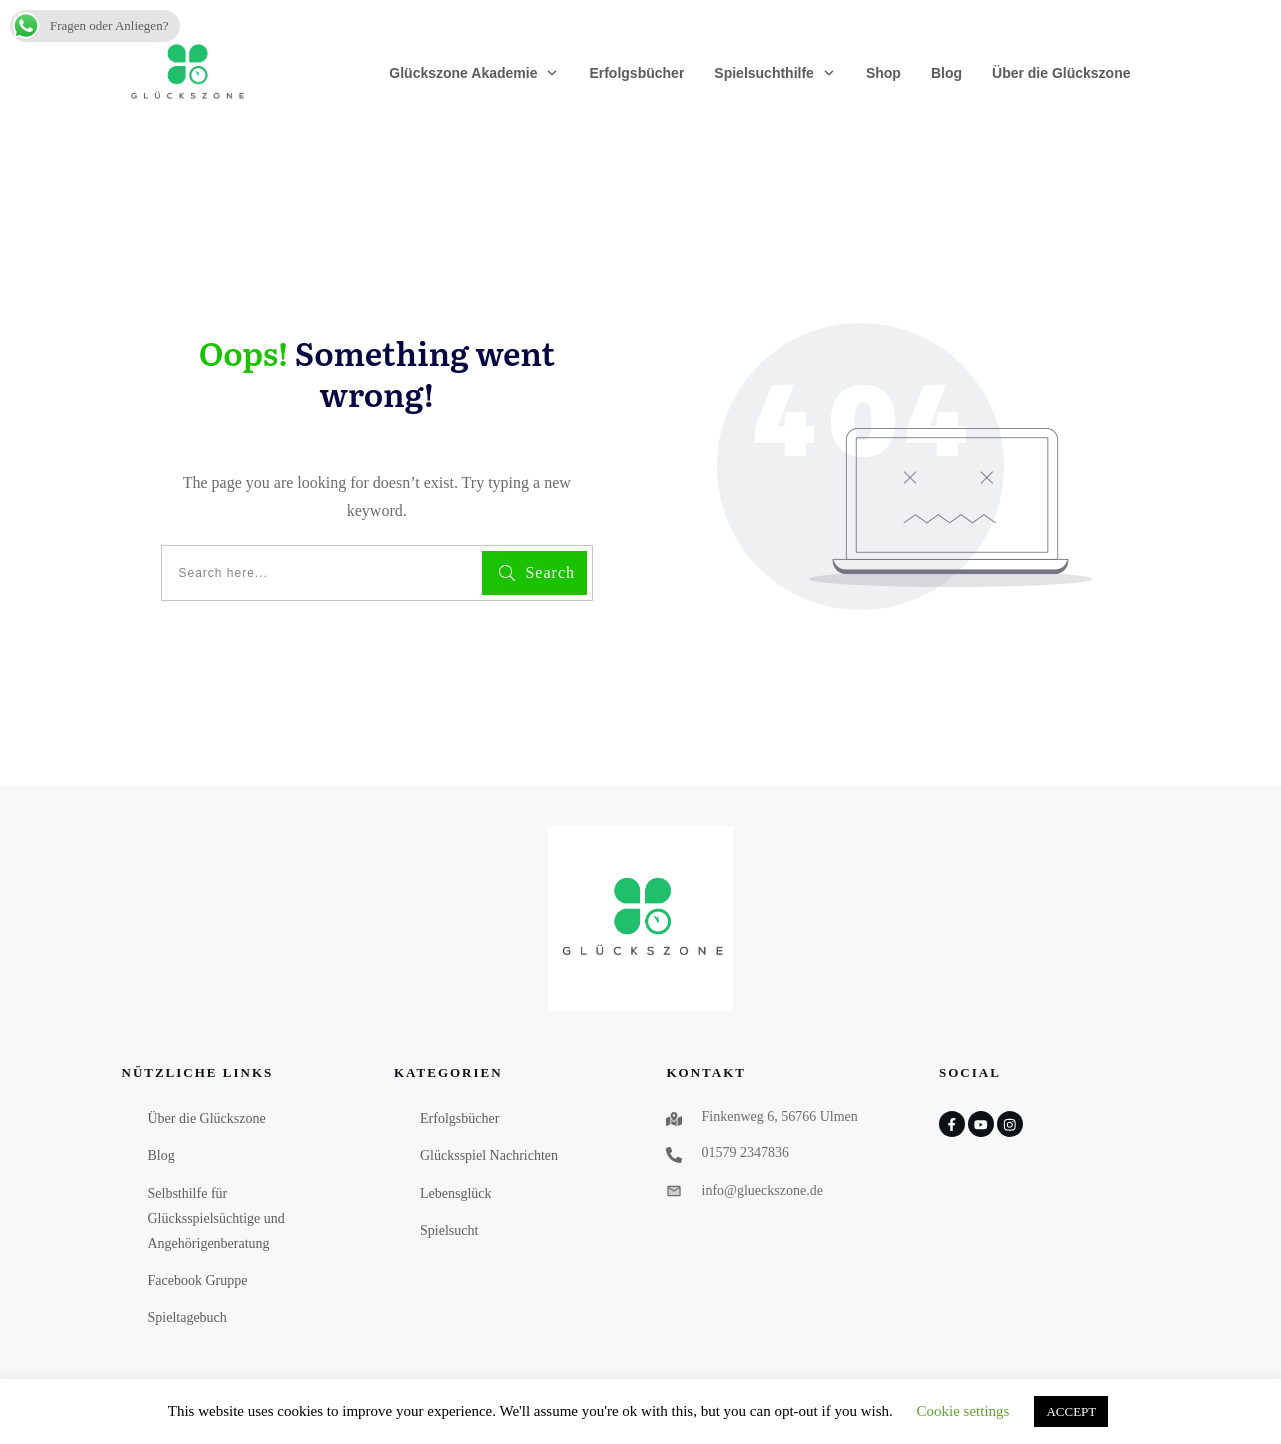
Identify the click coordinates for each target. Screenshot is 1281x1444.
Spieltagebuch (187, 1317)
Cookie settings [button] (963, 1411)
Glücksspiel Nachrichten (489, 1155)
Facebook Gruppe (198, 1280)
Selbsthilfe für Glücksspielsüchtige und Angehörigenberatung (216, 1218)
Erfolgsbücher (459, 1118)
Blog (161, 1155)
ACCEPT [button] (1071, 1411)
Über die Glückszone (207, 1118)
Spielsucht (449, 1230)
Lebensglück (456, 1193)
